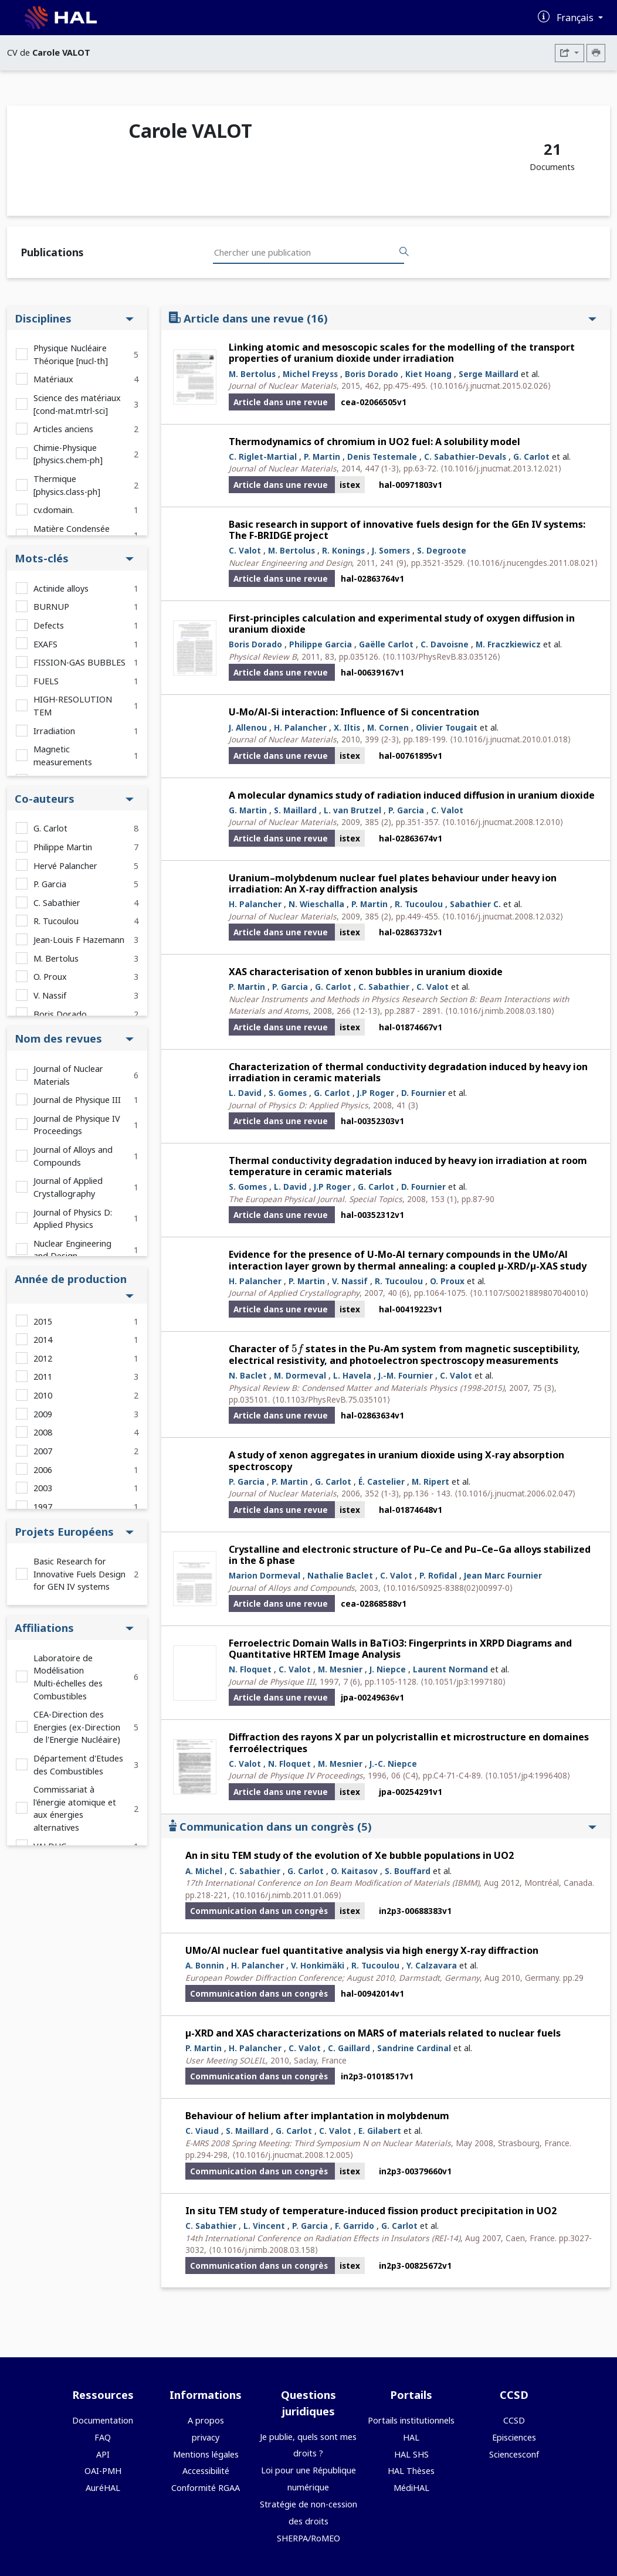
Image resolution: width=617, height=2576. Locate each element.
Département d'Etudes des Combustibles (78, 1765)
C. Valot (245, 550)
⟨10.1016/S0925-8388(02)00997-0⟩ (448, 1587)
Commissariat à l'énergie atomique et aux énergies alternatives (74, 1808)
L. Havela (352, 1375)
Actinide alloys (61, 588)
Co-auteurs (74, 798)
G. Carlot (50, 828)
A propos (206, 2420)
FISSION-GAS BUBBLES (79, 662)
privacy (205, 2437)
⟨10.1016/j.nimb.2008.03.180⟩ (499, 1010)
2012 (42, 1358)
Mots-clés (74, 558)
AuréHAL (103, 2487)
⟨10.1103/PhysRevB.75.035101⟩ (331, 1399)
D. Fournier (423, 1092)
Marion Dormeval (264, 1575)
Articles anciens (63, 429)
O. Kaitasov (354, 1870)
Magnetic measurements (62, 756)
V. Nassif (49, 995)
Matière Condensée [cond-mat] (71, 535)
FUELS (46, 681)
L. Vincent (264, 2225)
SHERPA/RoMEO (308, 2538)
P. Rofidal (438, 1575)
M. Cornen (388, 727)
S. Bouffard (407, 1870)
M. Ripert (430, 1481)
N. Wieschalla (316, 903)
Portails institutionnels (411, 2420)
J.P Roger (375, 1092)
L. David (245, 1092)
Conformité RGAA (205, 2487)
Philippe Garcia (320, 644)
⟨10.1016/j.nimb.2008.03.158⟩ (263, 2249)
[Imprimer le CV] (596, 53)
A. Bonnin (204, 1965)
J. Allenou (248, 727)
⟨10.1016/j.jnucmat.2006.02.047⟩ (515, 1493)
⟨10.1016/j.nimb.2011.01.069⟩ (286, 1894)
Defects (48, 625)
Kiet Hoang (428, 373)
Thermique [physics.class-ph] (66, 485)
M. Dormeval (300, 1375)
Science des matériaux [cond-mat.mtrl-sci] (77, 404)
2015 (42, 1321)
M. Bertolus (56, 958)
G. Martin (248, 810)
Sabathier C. (475, 903)
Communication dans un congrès (382, 1826)
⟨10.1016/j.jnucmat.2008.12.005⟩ (292, 2154)
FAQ (102, 2437)
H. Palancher (300, 727)
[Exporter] (569, 53)
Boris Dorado (60, 1014)
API (103, 2454)
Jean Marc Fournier (503, 1575)
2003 (42, 1488)
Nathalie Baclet (340, 1575)
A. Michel (203, 1870)
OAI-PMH (102, 2470)
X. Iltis (347, 727)
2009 (42, 1414)
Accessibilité (205, 2470)
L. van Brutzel (352, 810)
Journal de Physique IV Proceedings (76, 1125)
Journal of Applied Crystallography (68, 1187)
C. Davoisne (445, 644)
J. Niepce (387, 1669)
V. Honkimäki (317, 1965)
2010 (42, 1395)
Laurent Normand (450, 1669)
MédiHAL (411, 2487)
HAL (411, 2437)
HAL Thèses (411, 2470)
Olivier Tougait (446, 727)
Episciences (514, 2437)
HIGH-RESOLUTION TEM (72, 706)
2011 (42, 1376)
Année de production (74, 1285)
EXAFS (45, 644)
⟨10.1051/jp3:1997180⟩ (463, 1681)
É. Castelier (381, 1481)
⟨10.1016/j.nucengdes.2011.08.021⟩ (532, 562)
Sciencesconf (514, 2454)
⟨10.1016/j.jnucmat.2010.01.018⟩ (510, 739)
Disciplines (74, 318)
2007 (42, 1451)
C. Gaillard (349, 2048)
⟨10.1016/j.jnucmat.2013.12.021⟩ (500, 468)
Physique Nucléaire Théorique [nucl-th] (70, 354)
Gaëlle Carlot (386, 644)
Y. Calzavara (431, 1965)
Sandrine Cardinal (414, 2048)
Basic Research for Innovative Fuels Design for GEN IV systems (79, 1574)
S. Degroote (441, 550)
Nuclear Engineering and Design (72, 1250)
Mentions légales (206, 2454)
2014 (42, 1339)
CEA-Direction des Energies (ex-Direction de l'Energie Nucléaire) (76, 1727)
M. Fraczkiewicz (508, 644)
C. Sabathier (56, 902)
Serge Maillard (488, 373)
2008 (42, 1432)
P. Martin (322, 456)
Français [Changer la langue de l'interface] (576, 17)
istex (350, 484)
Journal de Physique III (77, 1099)
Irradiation (54, 731)
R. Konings (343, 550)
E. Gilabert (379, 2130)
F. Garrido (354, 2225)
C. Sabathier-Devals (465, 456)
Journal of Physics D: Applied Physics (72, 1219)
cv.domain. (53, 509)
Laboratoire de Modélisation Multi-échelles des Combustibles (68, 1677)
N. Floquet (250, 1669)
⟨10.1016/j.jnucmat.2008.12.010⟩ (502, 821)
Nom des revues (74, 1038)
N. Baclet (248, 1375)
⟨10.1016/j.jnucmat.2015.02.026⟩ (490, 385)
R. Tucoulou (56, 920)
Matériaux (53, 379)
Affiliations (74, 1627)
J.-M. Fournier (405, 1375)
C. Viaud (202, 2130)
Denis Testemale (382, 456)
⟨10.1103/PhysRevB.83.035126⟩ (441, 656)
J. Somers (391, 550)
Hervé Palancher (65, 865)
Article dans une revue (382, 318)
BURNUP (51, 606)
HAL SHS (411, 2454)
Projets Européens (74, 1531)
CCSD (514, 2420)
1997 (42, 1506)
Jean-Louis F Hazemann (78, 939)
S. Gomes (288, 1092)
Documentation (102, 2420)
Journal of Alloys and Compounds (73, 1156)
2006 (42, 1469)
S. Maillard (295, 810)
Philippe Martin (62, 847)
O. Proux (50, 976)
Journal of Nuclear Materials (68, 1075)
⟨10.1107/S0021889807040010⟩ (529, 1292)
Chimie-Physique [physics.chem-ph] (68, 454)
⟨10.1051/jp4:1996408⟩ (527, 1775)
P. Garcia (49, 884)
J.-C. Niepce (393, 1763)
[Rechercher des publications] (404, 252)
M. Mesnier (340, 1669)
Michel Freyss (310, 373)
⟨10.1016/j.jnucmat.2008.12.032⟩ (502, 916)
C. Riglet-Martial (263, 456)
